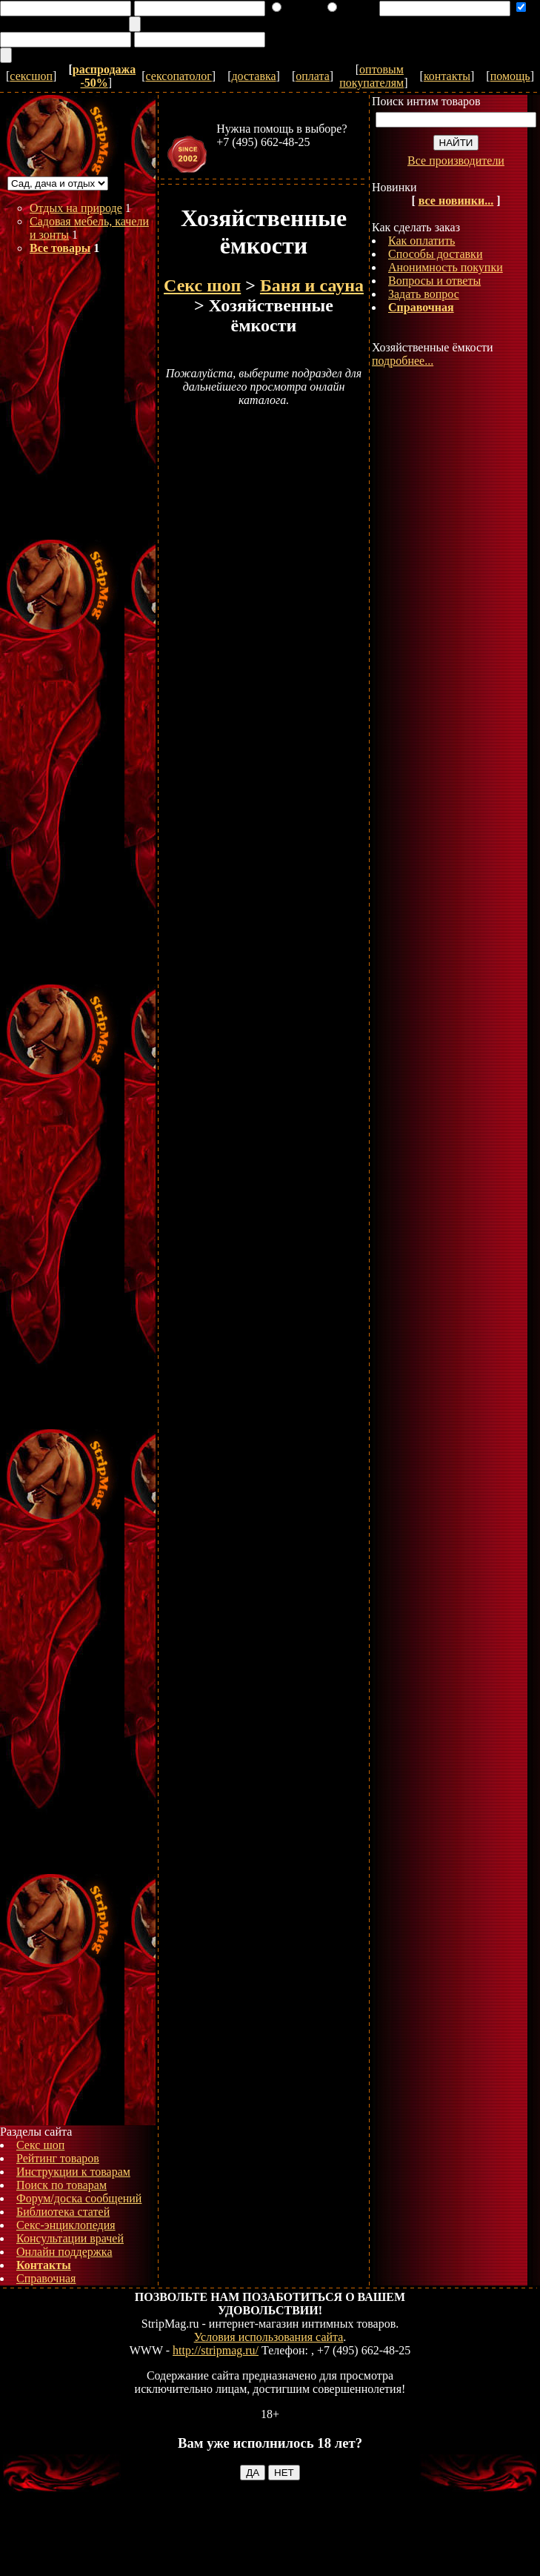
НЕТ (284, 2472)
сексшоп (31, 76)
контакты (447, 76)
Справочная (46, 2278)
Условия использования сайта (269, 2337)
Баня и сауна (312, 285)
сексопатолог (179, 76)
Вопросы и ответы (434, 280)
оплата (313, 76)
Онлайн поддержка (64, 2251)
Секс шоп (40, 2145)
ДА (252, 2472)
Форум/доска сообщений (78, 2198)
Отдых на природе (76, 208)
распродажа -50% (104, 76)
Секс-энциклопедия (66, 2225)
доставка (253, 76)
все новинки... (456, 200)
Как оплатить (421, 240)
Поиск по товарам (61, 2185)
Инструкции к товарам (73, 2171)
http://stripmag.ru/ (216, 2350)
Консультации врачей (70, 2238)
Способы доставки (435, 254)
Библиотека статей (63, 2211)
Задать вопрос (423, 294)
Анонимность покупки (445, 267)
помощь (510, 76)
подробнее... (402, 360)
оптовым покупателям (371, 76)
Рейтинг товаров (57, 2158)
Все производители (455, 160)
